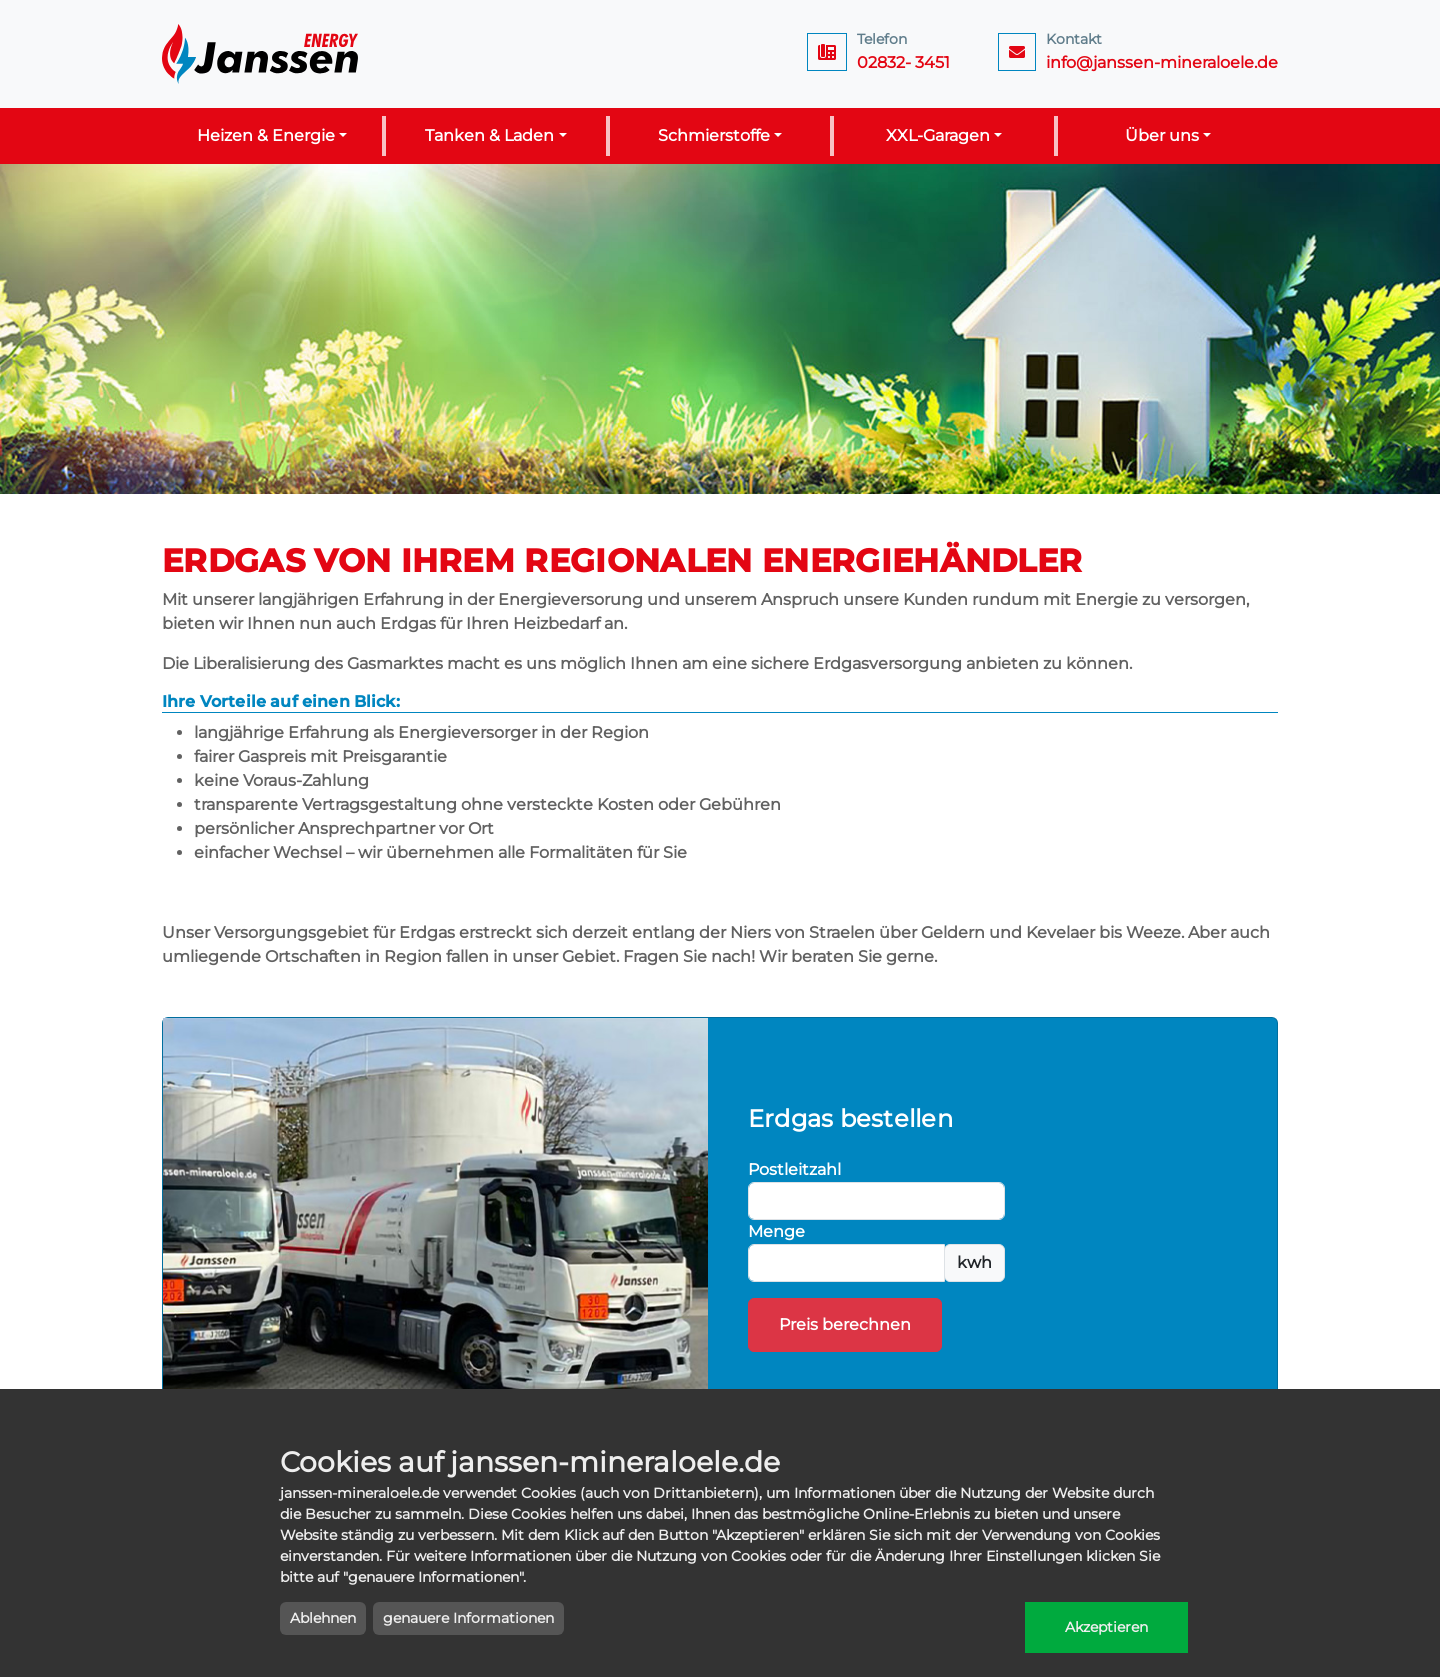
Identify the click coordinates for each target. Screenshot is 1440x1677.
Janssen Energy (262, 54)
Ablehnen (323, 1618)
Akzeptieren (1106, 1627)
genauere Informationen (468, 1618)
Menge (776, 1231)
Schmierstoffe (714, 135)
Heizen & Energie (266, 135)
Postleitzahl (794, 1169)
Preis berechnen (845, 1324)
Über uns (1162, 135)
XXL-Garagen (938, 135)
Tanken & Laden (489, 135)
